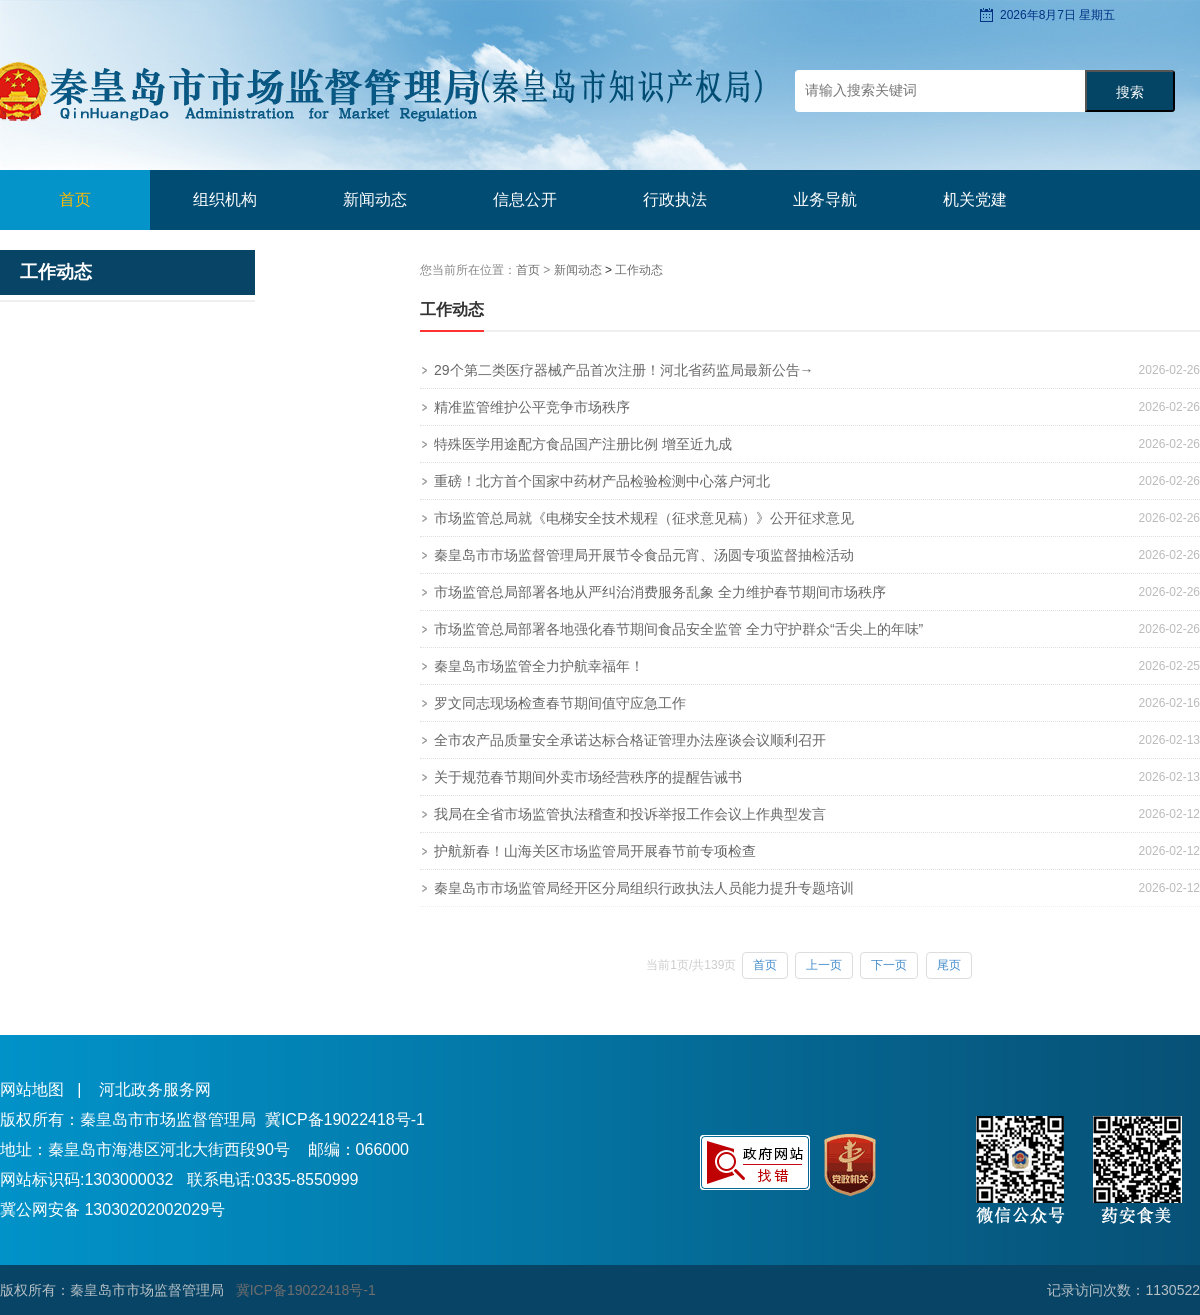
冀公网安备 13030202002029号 (112, 1209)
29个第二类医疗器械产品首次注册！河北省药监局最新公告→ (624, 370)
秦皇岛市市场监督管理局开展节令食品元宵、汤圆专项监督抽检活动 (644, 555)
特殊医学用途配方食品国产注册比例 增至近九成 (583, 444)
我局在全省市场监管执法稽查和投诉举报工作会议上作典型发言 (630, 814)
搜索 (1130, 92)
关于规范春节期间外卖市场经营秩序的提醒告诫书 (588, 777)
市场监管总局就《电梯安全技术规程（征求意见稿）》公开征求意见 (644, 518)
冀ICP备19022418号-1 (345, 1119)
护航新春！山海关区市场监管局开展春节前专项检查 (595, 851)
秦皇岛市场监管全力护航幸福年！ (539, 666)
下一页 (889, 965)
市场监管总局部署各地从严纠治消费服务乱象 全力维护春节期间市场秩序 (660, 592)
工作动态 (639, 270)
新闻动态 (579, 270)
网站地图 (32, 1089)
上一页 (824, 965)
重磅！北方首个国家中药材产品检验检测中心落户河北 (602, 481)
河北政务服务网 (155, 1089)
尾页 (949, 965)
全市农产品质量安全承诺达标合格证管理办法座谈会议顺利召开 (630, 740)
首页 (75, 199)
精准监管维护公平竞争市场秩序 (532, 407)
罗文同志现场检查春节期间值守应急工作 (560, 703)
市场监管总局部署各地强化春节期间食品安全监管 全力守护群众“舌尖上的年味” (678, 629)
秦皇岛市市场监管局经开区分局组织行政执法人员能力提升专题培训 (644, 888)
